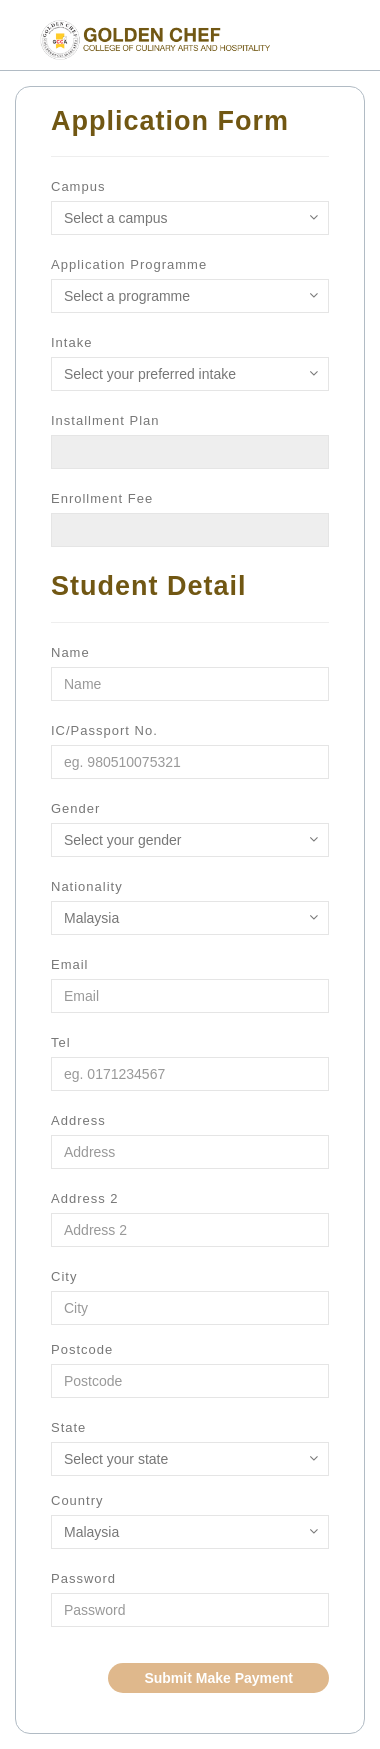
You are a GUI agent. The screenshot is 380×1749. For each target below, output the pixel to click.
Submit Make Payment (218, 1678)
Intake (71, 342)
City (64, 1276)
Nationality (87, 886)
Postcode (82, 1349)
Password (83, 1578)
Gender (75, 808)
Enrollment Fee (102, 498)
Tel (61, 1042)
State (68, 1427)
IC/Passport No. (104, 730)
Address (78, 1120)
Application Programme (129, 264)
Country (77, 1500)
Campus (78, 186)
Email (70, 964)
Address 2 (85, 1198)
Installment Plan (105, 420)
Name (70, 652)
